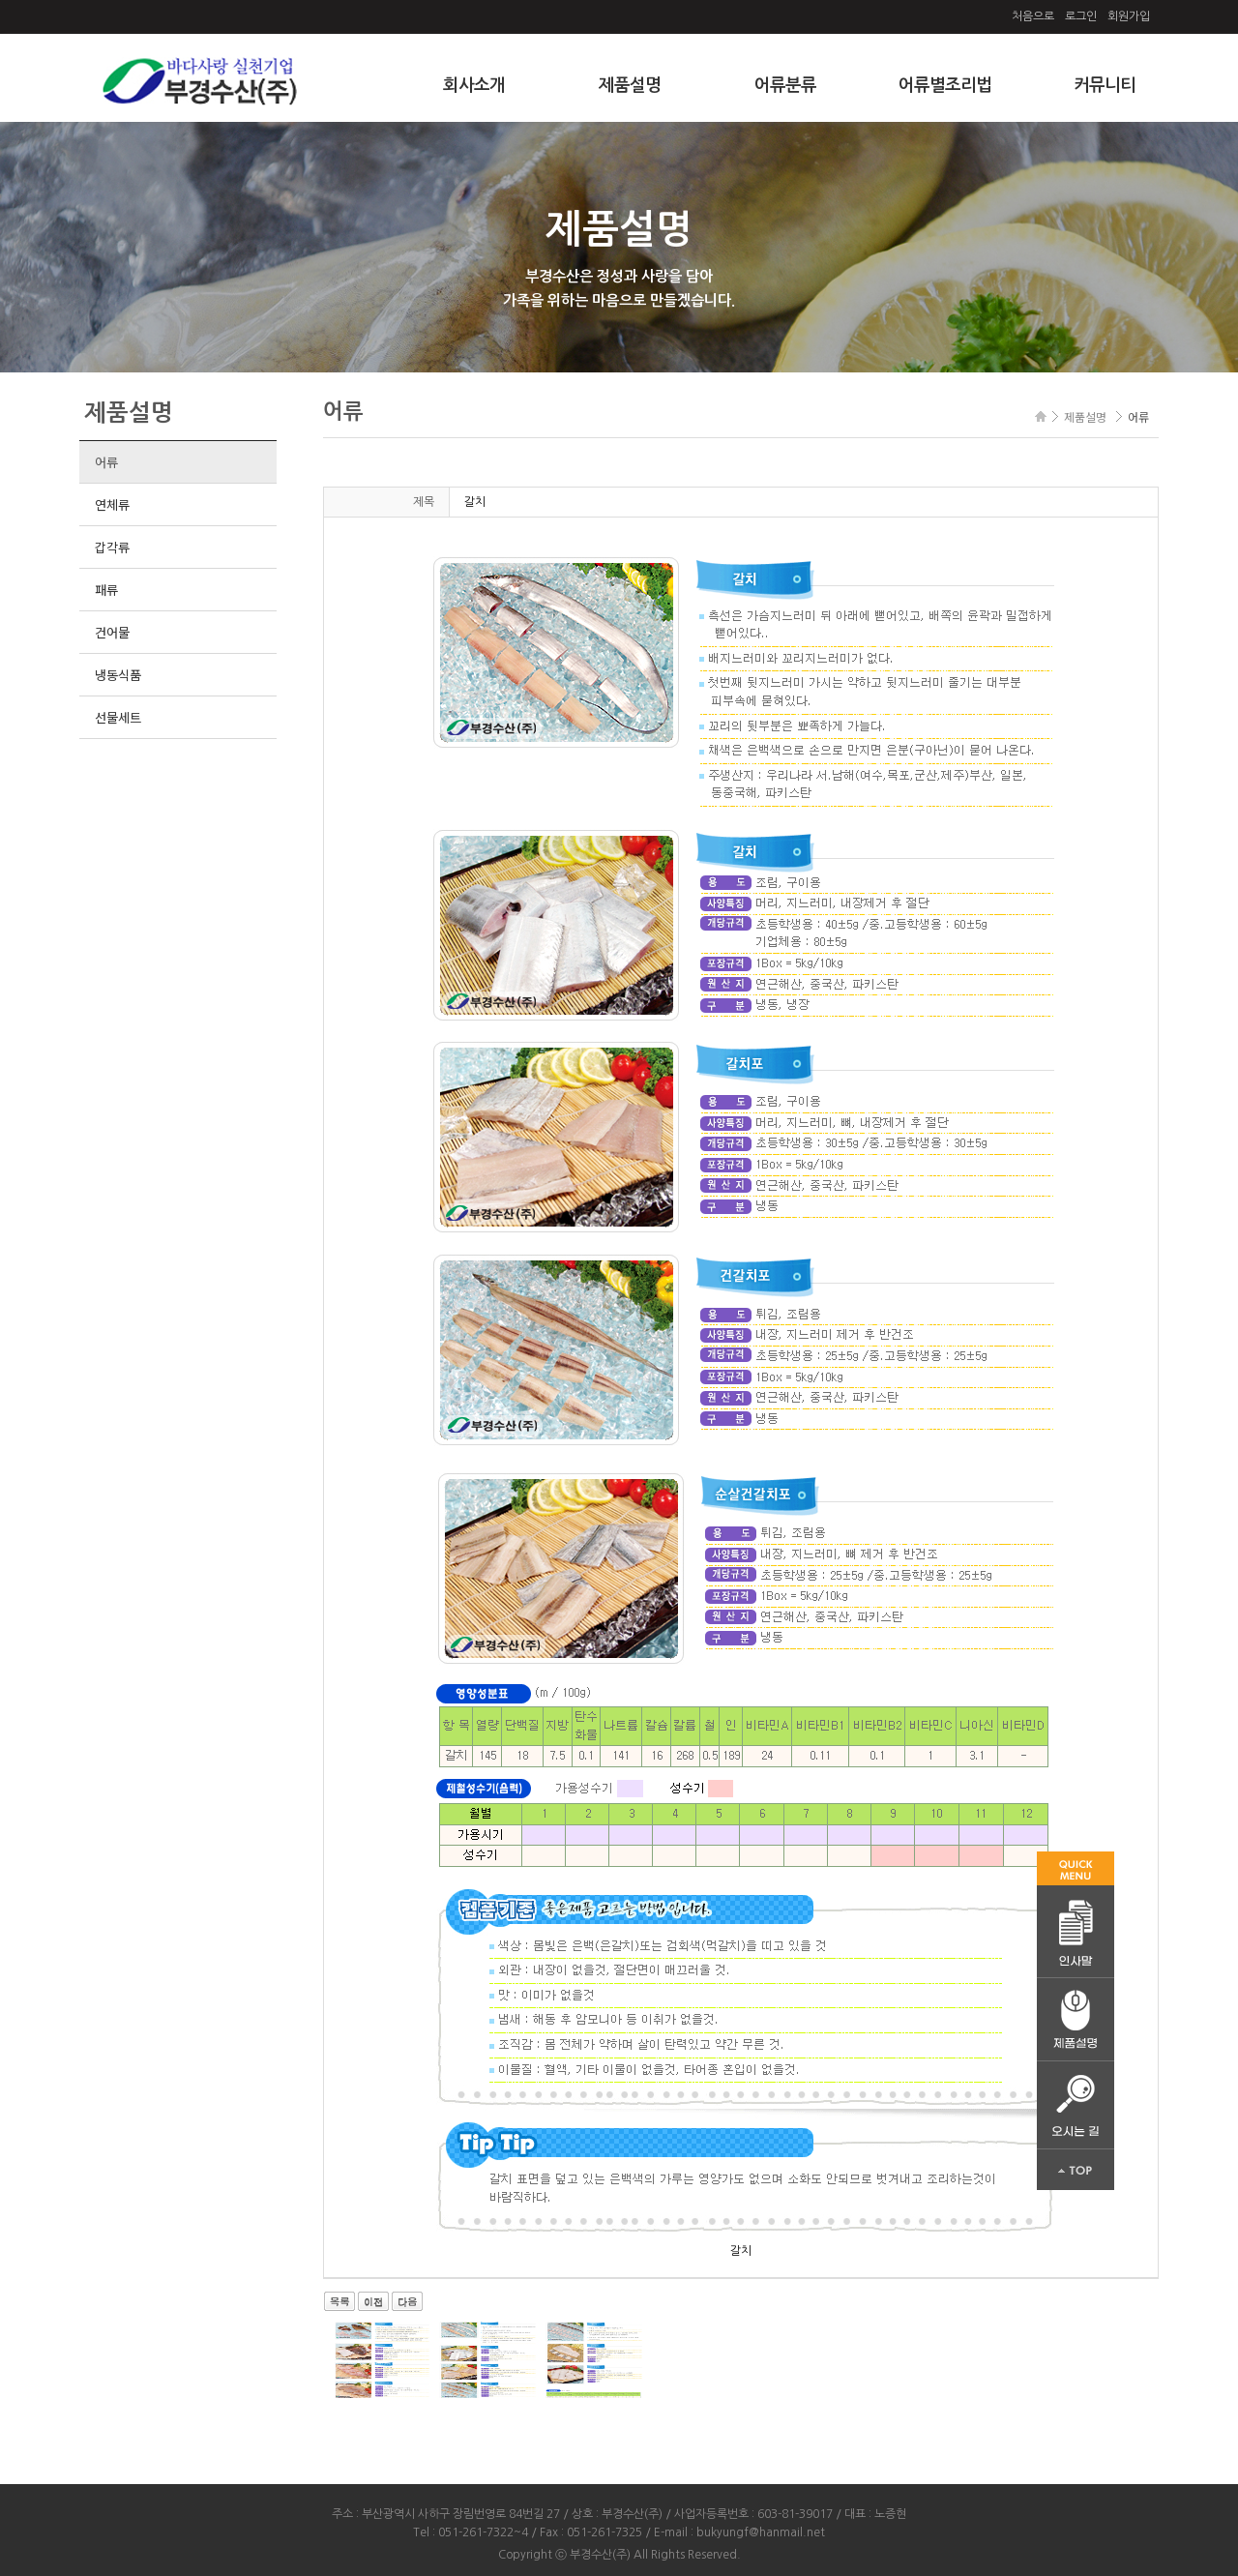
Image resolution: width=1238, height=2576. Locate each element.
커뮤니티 (1104, 85)
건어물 (112, 632)
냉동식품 (117, 675)
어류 (106, 462)
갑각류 (112, 547)
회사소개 (474, 85)
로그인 (1081, 16)
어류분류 (785, 85)
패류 (106, 589)
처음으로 (1033, 16)
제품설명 (630, 85)
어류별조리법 (945, 85)
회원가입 (1128, 16)
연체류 (112, 504)
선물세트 (117, 717)
